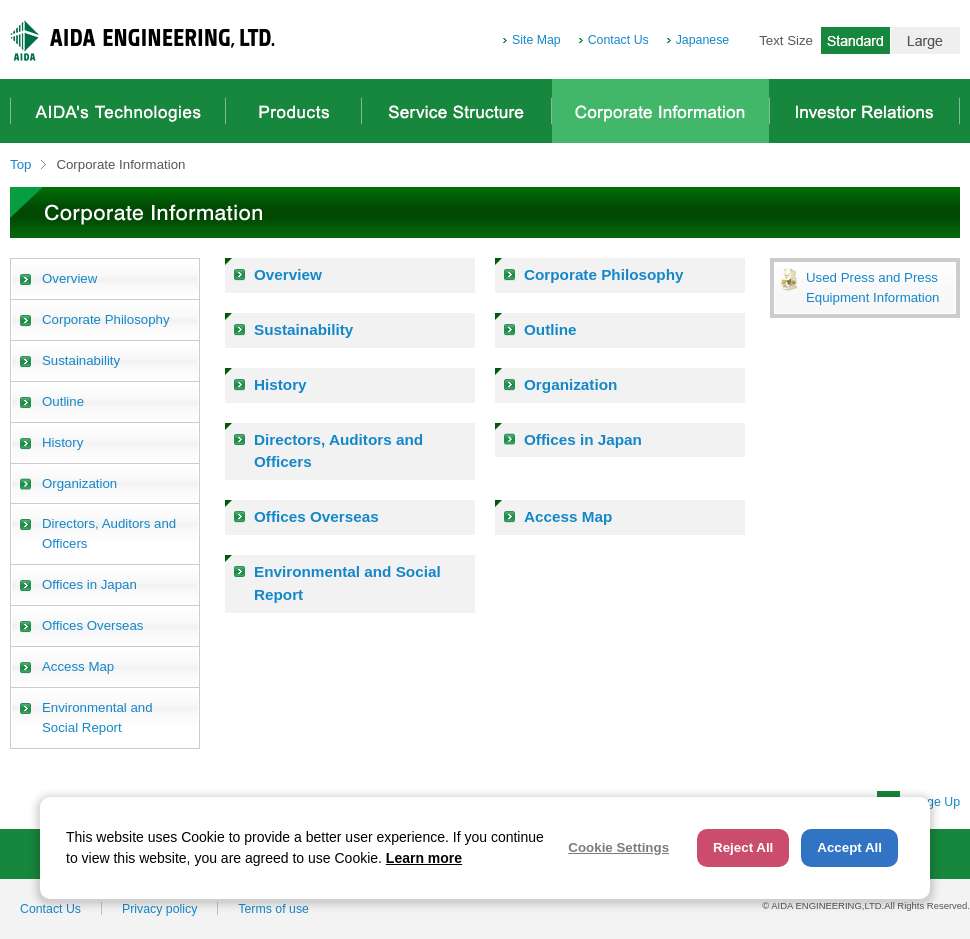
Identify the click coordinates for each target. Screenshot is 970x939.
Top (20, 164)
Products (293, 111)
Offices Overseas (316, 516)
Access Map (568, 516)
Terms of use (273, 909)
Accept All (849, 847)
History (280, 384)
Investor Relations (864, 111)
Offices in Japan (583, 439)
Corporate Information (660, 111)
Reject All (743, 847)
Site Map (536, 40)
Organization (570, 384)
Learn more (424, 858)
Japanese (702, 40)
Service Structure (456, 111)
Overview (288, 274)
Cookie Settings (618, 847)
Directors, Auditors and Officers (338, 451)
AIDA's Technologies (118, 111)
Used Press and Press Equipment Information (872, 287)
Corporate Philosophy (603, 274)
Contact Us (618, 40)
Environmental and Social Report (347, 583)
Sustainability (303, 329)
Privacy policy (159, 909)
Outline (550, 329)
